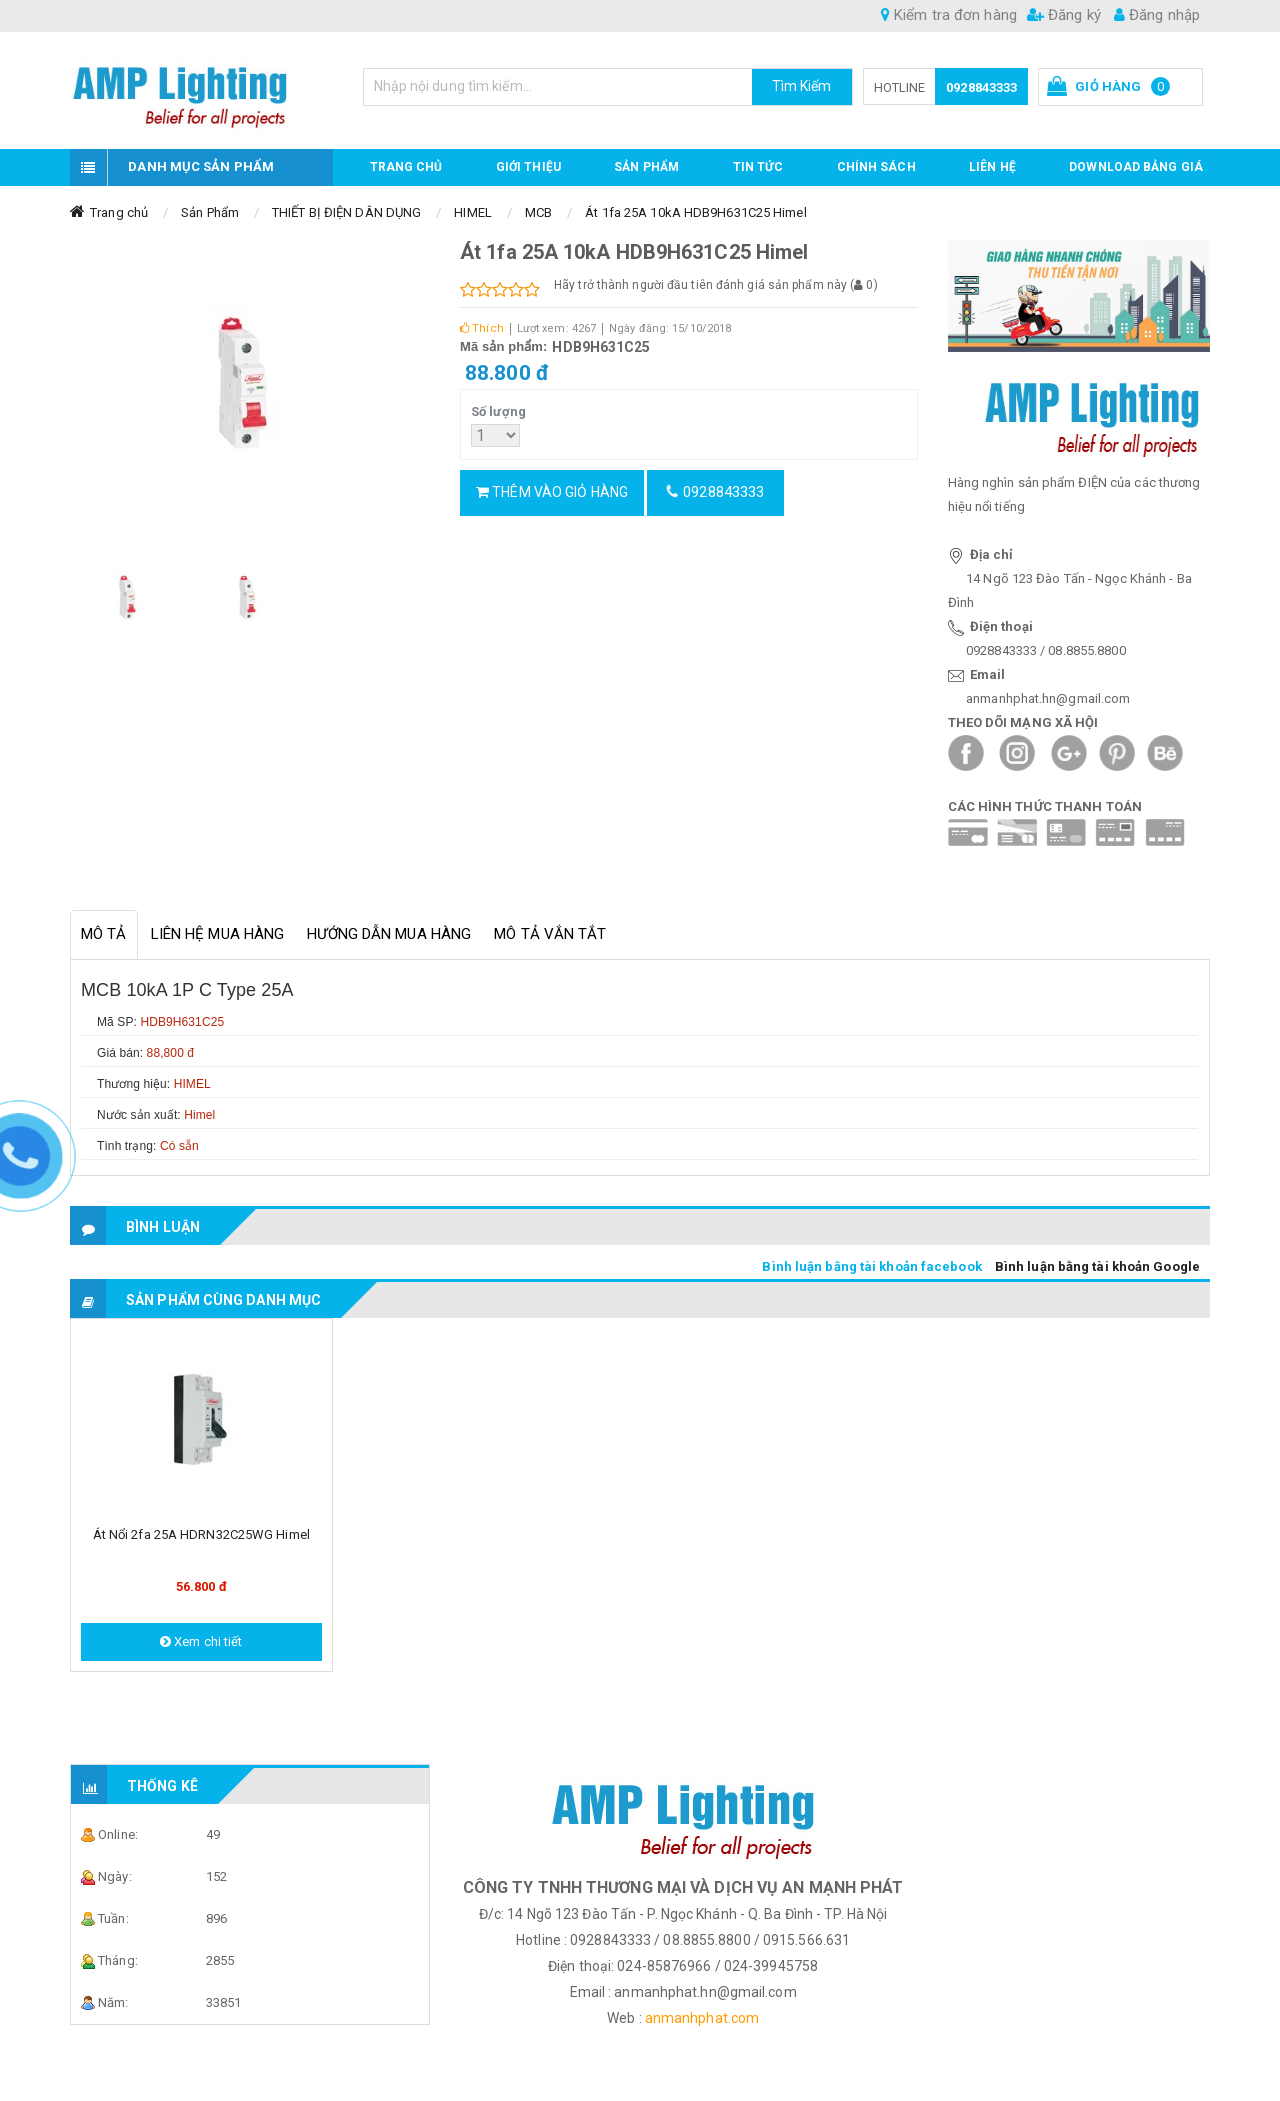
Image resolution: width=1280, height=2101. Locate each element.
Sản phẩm (646, 167)
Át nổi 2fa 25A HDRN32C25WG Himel (201, 1534)
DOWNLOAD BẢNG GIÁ (1136, 167)
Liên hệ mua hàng (218, 934)
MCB (538, 212)
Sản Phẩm (210, 212)
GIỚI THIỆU (528, 167)
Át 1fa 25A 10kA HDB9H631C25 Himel (695, 212)
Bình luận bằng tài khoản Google (1097, 1266)
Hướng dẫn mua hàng (389, 934)
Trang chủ (406, 167)
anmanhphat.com (702, 2018)
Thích (482, 328)
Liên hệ (992, 167)
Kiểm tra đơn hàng (949, 15)
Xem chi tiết (201, 1641)
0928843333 (981, 87)
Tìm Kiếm (802, 86)
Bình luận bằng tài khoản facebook (871, 1266)
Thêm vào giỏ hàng (552, 492)
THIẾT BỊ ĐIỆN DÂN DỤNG (346, 212)
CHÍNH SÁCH (876, 167)
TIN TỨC (758, 167)
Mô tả (104, 934)
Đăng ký (1064, 15)
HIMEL (473, 212)
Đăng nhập (1157, 15)
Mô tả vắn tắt (550, 934)
